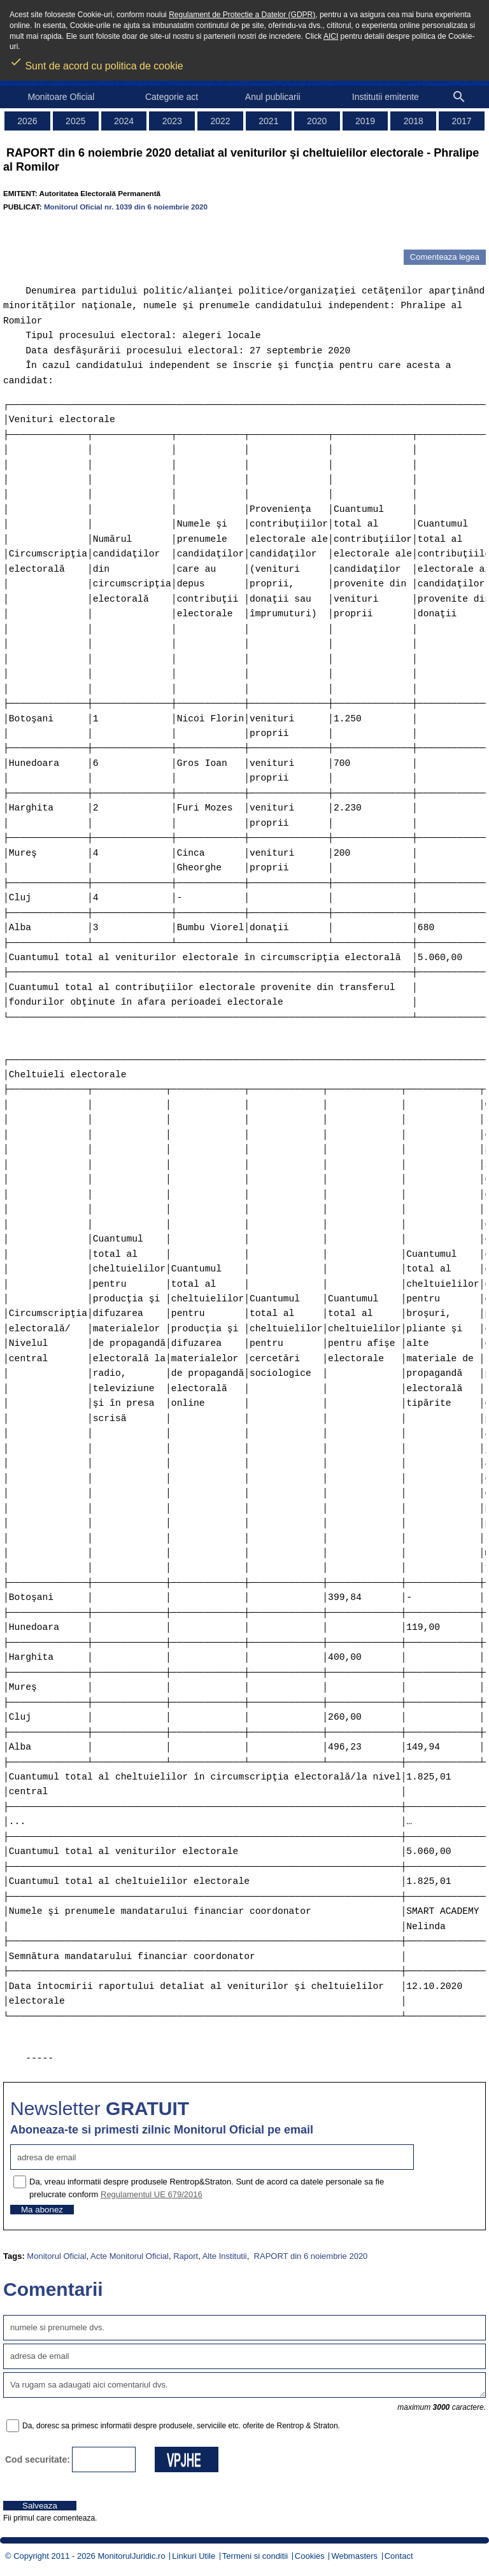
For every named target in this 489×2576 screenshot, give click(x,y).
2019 (365, 121)
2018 (413, 121)
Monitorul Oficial (56, 2256)
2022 (220, 121)
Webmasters (354, 2556)
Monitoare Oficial (60, 97)
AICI (330, 36)
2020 (317, 121)
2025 (75, 121)
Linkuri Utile (193, 2556)
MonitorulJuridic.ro (131, 2556)
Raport (185, 2256)
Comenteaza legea (444, 257)
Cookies (310, 2556)
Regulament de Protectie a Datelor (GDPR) (242, 14)
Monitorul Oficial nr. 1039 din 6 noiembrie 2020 (126, 206)
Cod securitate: (37, 2459)
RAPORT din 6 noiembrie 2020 (309, 2256)
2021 (268, 121)
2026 (27, 121)
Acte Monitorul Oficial (129, 2256)
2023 (172, 121)
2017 (462, 121)
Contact (399, 2556)
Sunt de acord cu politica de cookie (96, 61)
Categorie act (171, 97)
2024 (124, 121)
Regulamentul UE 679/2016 (151, 2194)
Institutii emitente (385, 97)
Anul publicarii (273, 97)
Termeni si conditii (255, 2556)
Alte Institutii (224, 2256)
